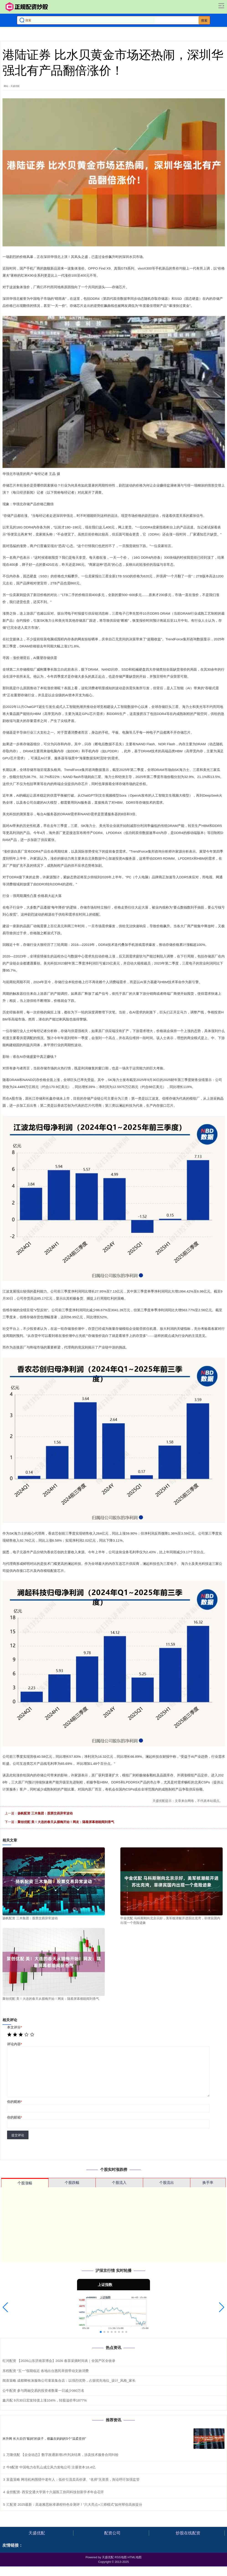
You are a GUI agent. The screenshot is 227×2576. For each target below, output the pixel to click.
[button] (5, 2307)
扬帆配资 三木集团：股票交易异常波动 (45, 1813)
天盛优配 (36, 2533)
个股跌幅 (72, 2183)
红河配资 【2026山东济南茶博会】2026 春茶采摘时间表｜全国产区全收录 (59, 2361)
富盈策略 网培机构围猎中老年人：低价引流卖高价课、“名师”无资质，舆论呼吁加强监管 (72, 2479)
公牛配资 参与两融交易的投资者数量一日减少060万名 (43, 2390)
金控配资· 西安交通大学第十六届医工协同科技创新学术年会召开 (55, 2492)
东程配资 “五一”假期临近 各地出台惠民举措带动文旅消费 (46, 2371)
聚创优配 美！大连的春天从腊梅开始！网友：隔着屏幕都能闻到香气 (66, 1822)
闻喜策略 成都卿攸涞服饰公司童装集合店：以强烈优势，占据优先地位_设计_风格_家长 (69, 2380)
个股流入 (119, 2183)
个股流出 (166, 2183)
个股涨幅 (25, 2183)
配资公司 (112, 2533)
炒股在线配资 (188, 2533)
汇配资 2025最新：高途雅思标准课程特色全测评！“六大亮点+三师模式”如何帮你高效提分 (74, 2504)
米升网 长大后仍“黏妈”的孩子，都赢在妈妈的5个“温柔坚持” (44, 2438)
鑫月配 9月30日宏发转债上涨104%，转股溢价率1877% (45, 2400)
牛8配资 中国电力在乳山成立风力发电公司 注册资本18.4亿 (50, 2467)
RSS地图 (121, 2557)
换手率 (207, 2183)
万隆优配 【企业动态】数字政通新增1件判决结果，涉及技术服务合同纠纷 (62, 2455)
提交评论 (17, 2135)
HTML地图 (134, 2557)
